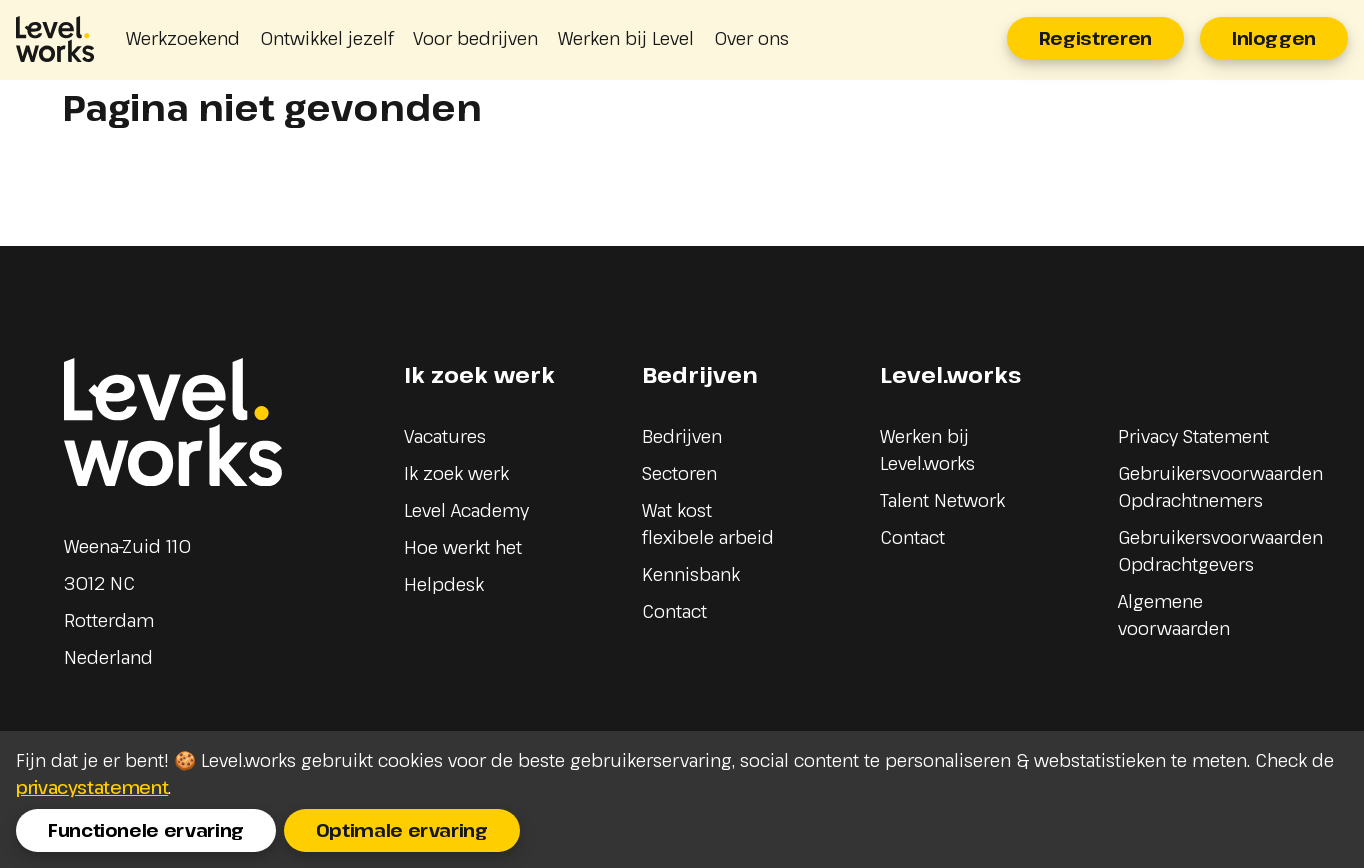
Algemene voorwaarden (1174, 614)
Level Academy (466, 510)
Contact (674, 611)
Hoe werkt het (463, 547)
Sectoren (679, 473)
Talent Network (942, 500)
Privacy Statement (1193, 436)
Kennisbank (691, 574)
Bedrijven (682, 436)
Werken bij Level (626, 38)
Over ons (751, 38)
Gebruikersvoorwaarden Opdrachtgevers (1220, 550)
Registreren (1095, 38)
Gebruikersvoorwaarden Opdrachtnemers (1220, 486)
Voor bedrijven (475, 38)
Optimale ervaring (402, 830)
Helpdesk (444, 584)
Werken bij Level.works (927, 449)
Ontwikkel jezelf (326, 38)
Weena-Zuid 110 (127, 546)
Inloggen (1274, 38)
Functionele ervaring (146, 830)
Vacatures (445, 436)
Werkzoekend (183, 38)
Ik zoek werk (456, 473)
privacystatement (92, 787)
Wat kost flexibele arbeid (708, 523)
